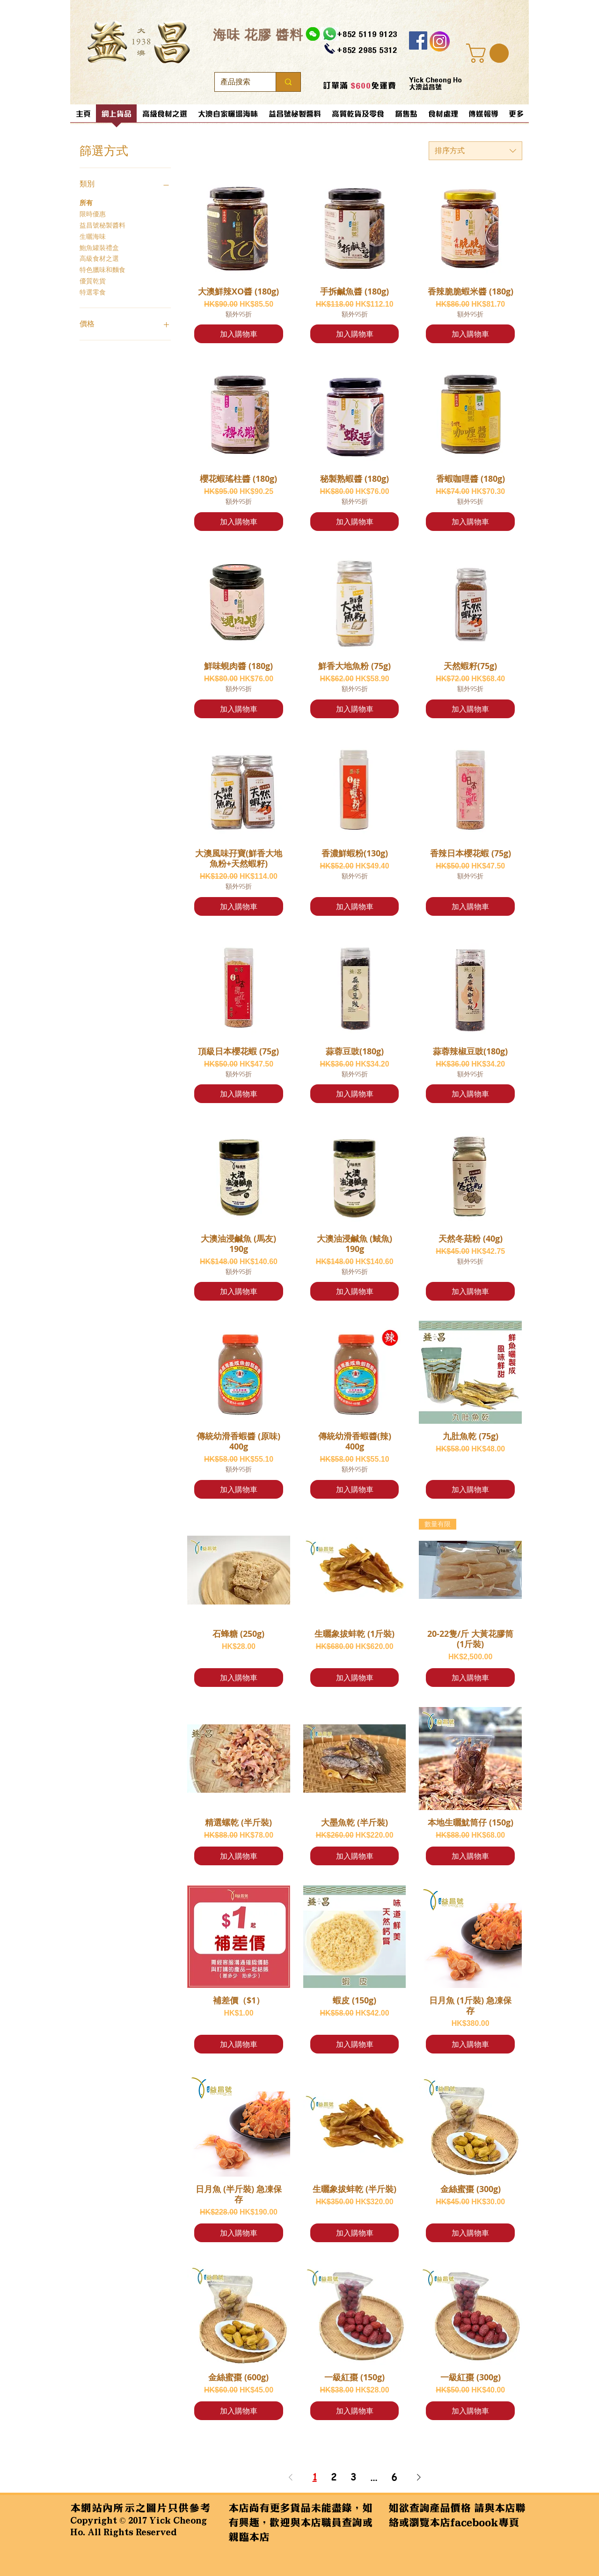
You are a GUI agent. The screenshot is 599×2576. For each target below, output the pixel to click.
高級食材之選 (99, 258)
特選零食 (93, 291)
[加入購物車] (238, 333)
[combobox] (475, 150)
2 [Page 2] (333, 2477)
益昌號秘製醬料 (102, 224)
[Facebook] (418, 40)
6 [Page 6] (394, 2477)
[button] (489, 53)
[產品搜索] (238, 82)
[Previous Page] (290, 2477)
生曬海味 (93, 236)
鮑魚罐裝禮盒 (99, 247)
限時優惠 (93, 213)
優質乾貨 (93, 280)
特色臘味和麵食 (102, 269)
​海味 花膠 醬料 (258, 34)
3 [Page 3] (353, 2477)
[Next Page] (418, 2477)
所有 (86, 202)
